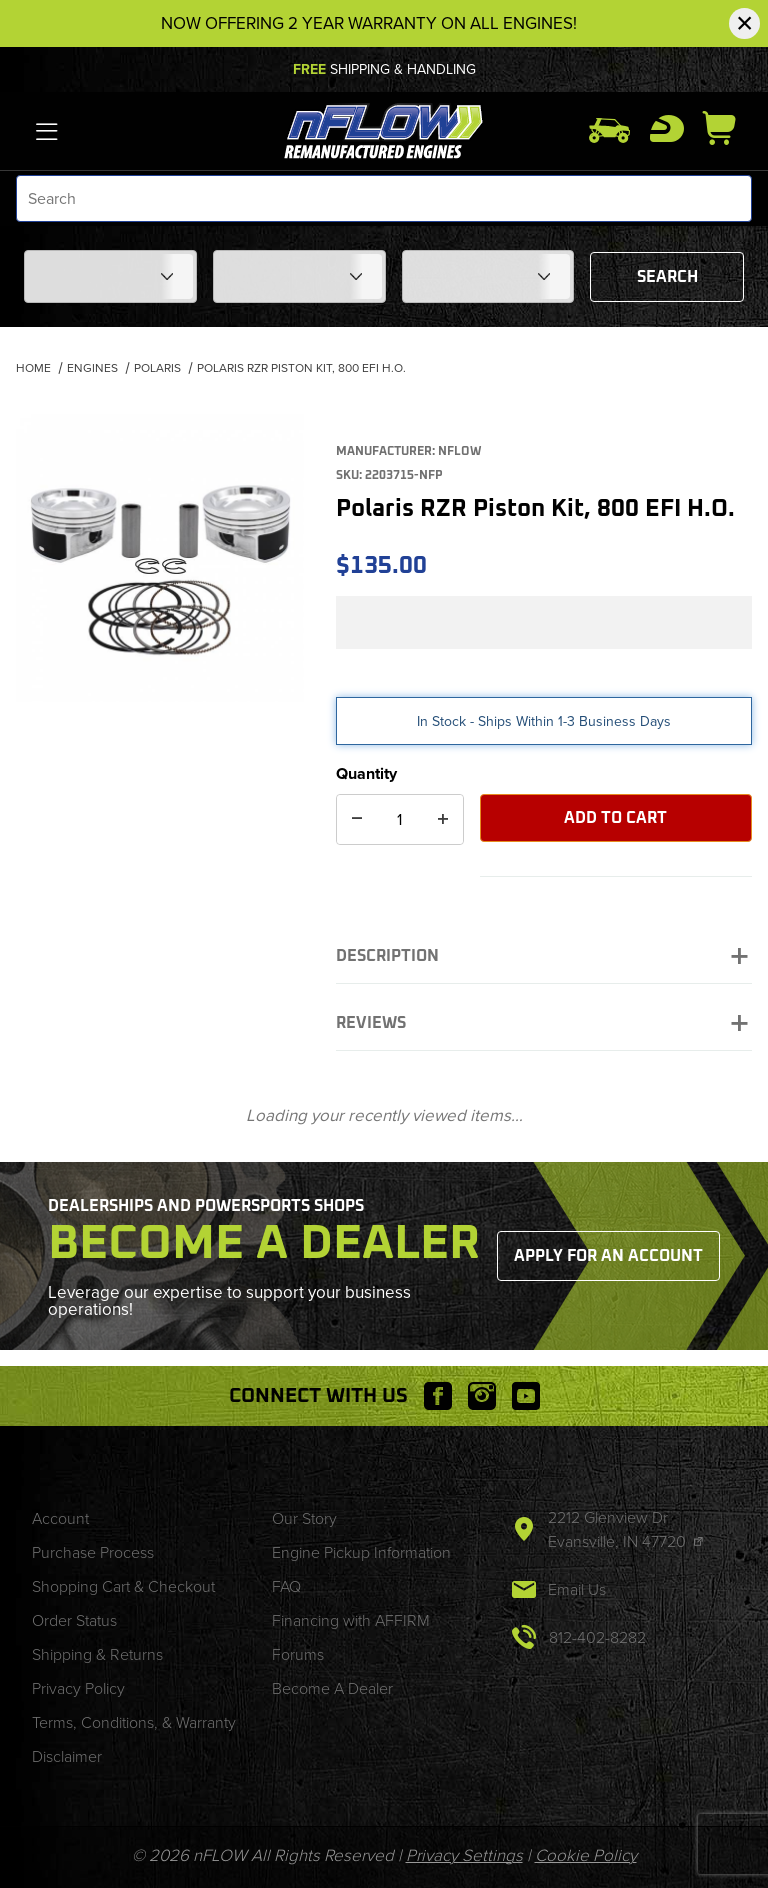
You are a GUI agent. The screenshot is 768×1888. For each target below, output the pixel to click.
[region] (160, 754)
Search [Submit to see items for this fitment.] (667, 277)
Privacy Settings (464, 1855)
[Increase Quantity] (443, 819)
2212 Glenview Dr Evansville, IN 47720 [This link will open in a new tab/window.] (619, 1529)
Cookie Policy (586, 1855)
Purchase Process (93, 1552)
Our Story (304, 1518)
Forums (298, 1654)
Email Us (577, 1589)
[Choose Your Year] (488, 276)
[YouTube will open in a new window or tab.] (526, 1396)
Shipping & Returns (97, 1654)
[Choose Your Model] (299, 276)
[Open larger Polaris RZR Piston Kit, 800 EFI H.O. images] (160, 558)
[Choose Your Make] (110, 276)
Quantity (366, 773)
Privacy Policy (78, 1688)
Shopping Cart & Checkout (123, 1586)
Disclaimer (67, 1756)
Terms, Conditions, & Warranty (134, 1722)
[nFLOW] (384, 129)
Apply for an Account (608, 1256)
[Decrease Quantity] (357, 819)
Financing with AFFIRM (351, 1620)
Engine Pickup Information (361, 1552)
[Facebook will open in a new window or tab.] (438, 1396)
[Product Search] (384, 198)
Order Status (74, 1620)
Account (60, 1518)
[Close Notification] (744, 23)
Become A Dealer (332, 1688)
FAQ (286, 1586)
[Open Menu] (47, 131)
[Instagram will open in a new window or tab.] (482, 1396)
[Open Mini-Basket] (727, 128)
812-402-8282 (597, 1637)
